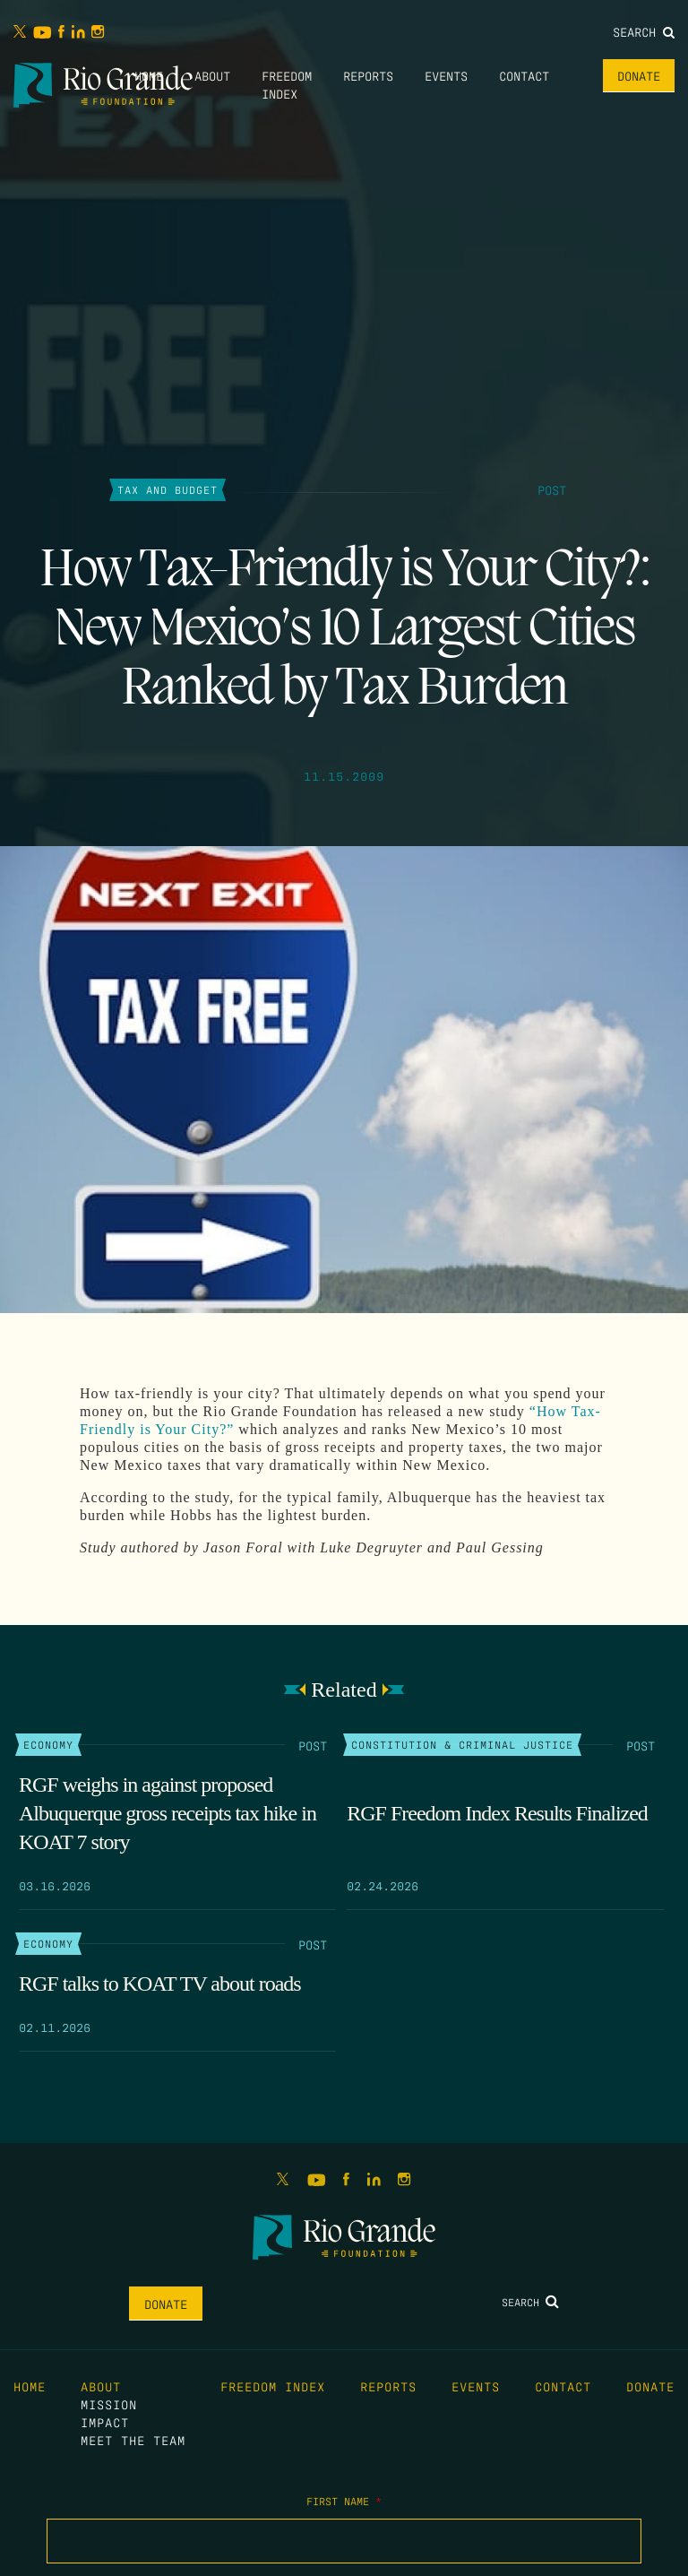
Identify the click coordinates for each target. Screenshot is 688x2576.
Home (148, 75)
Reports (368, 75)
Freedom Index (272, 2386)
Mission (109, 2404)
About (212, 75)
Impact (105, 2422)
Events (446, 75)
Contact (524, 75)
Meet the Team (133, 2440)
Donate (638, 75)
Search (644, 31)
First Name (344, 2501)
